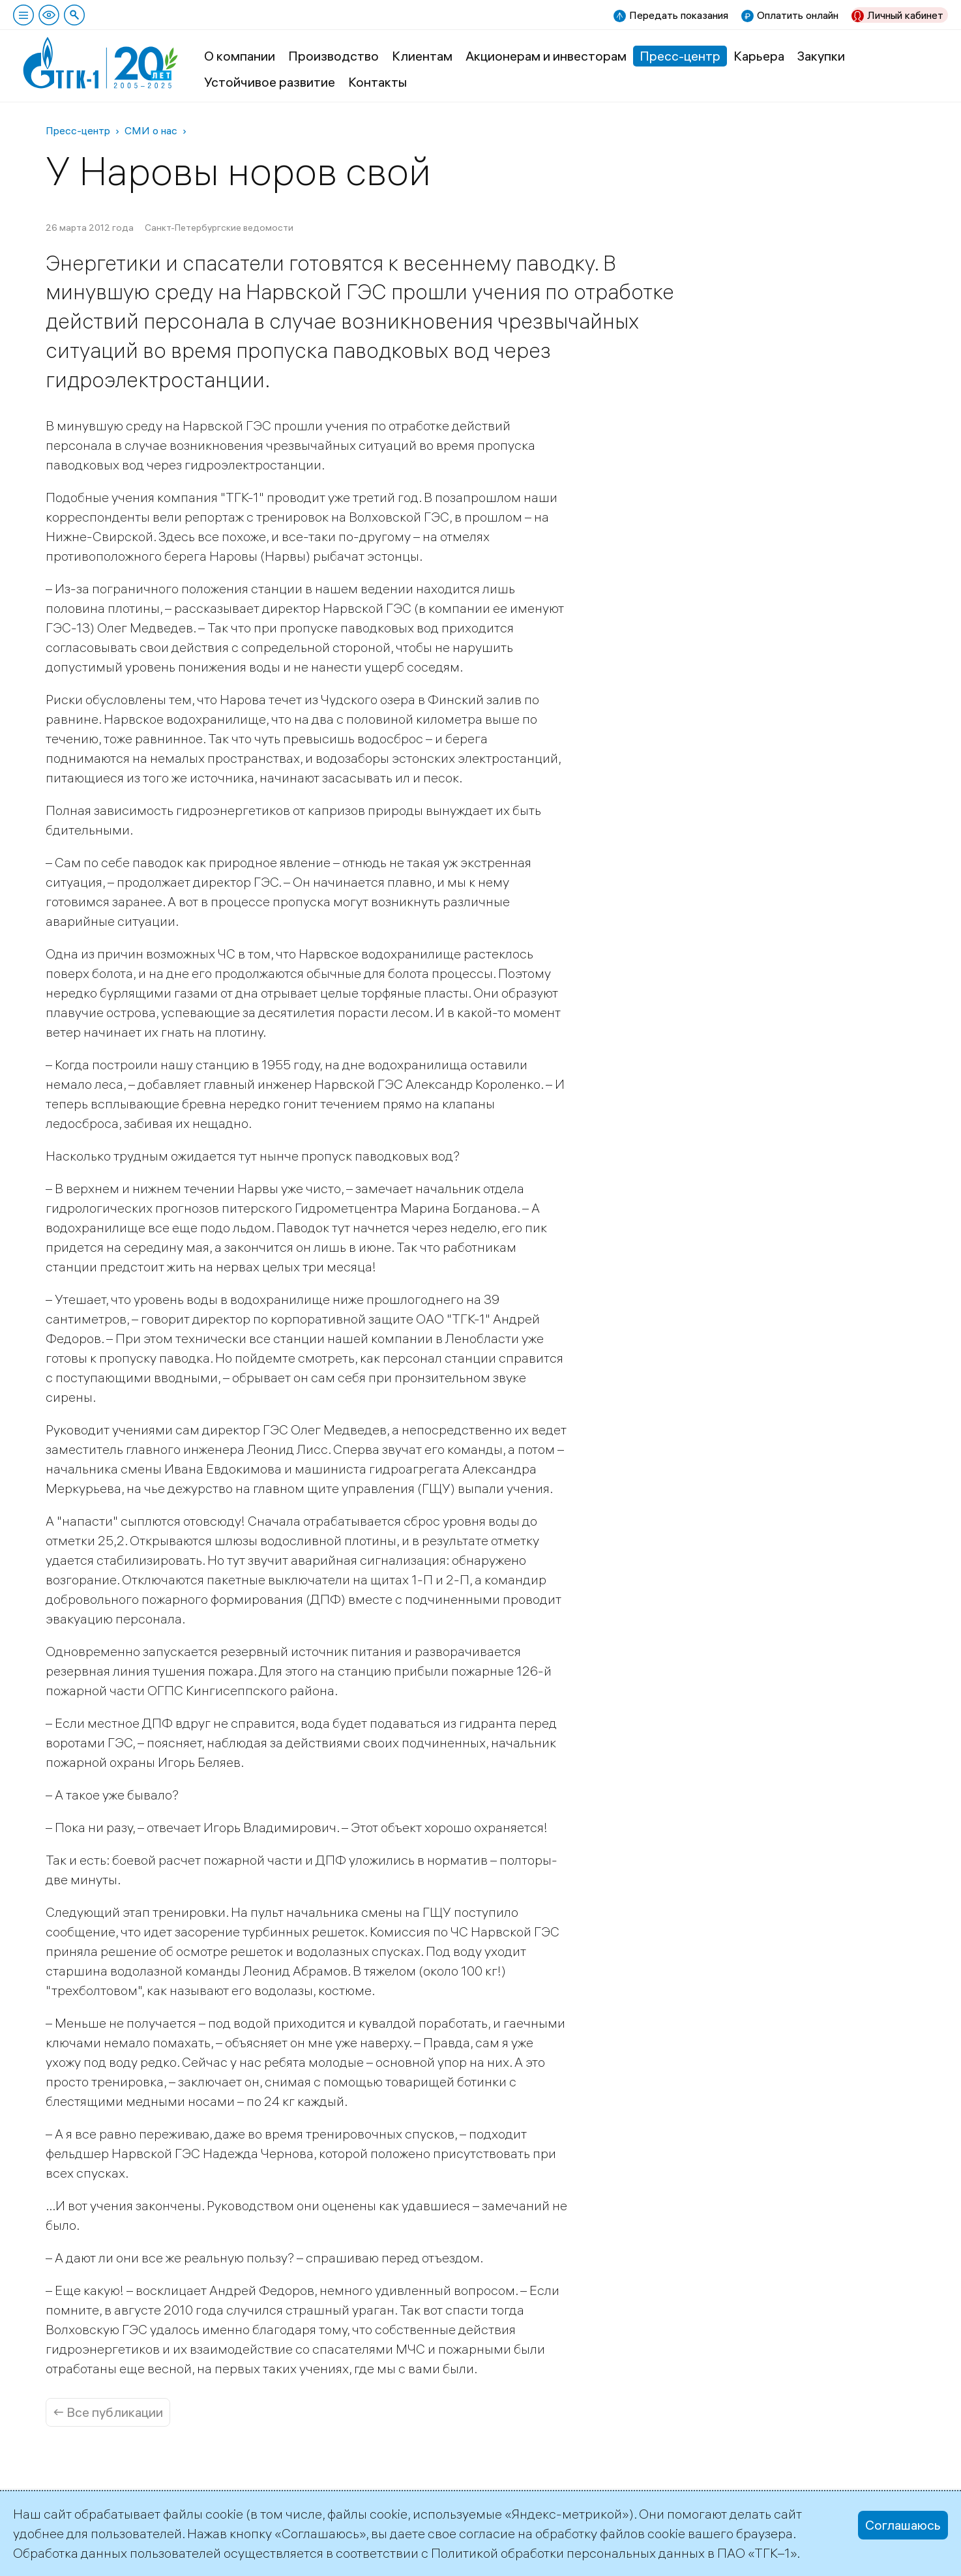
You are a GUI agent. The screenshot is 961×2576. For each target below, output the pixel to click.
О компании (239, 56)
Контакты (377, 82)
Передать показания (678, 15)
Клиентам (422, 56)
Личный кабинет (905, 15)
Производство (333, 56)
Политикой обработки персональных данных (568, 2553)
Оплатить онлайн (797, 15)
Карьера (758, 56)
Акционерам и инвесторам (546, 56)
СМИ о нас (151, 130)
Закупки (821, 56)
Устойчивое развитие (269, 82)
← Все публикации (108, 2412)
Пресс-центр (680, 56)
